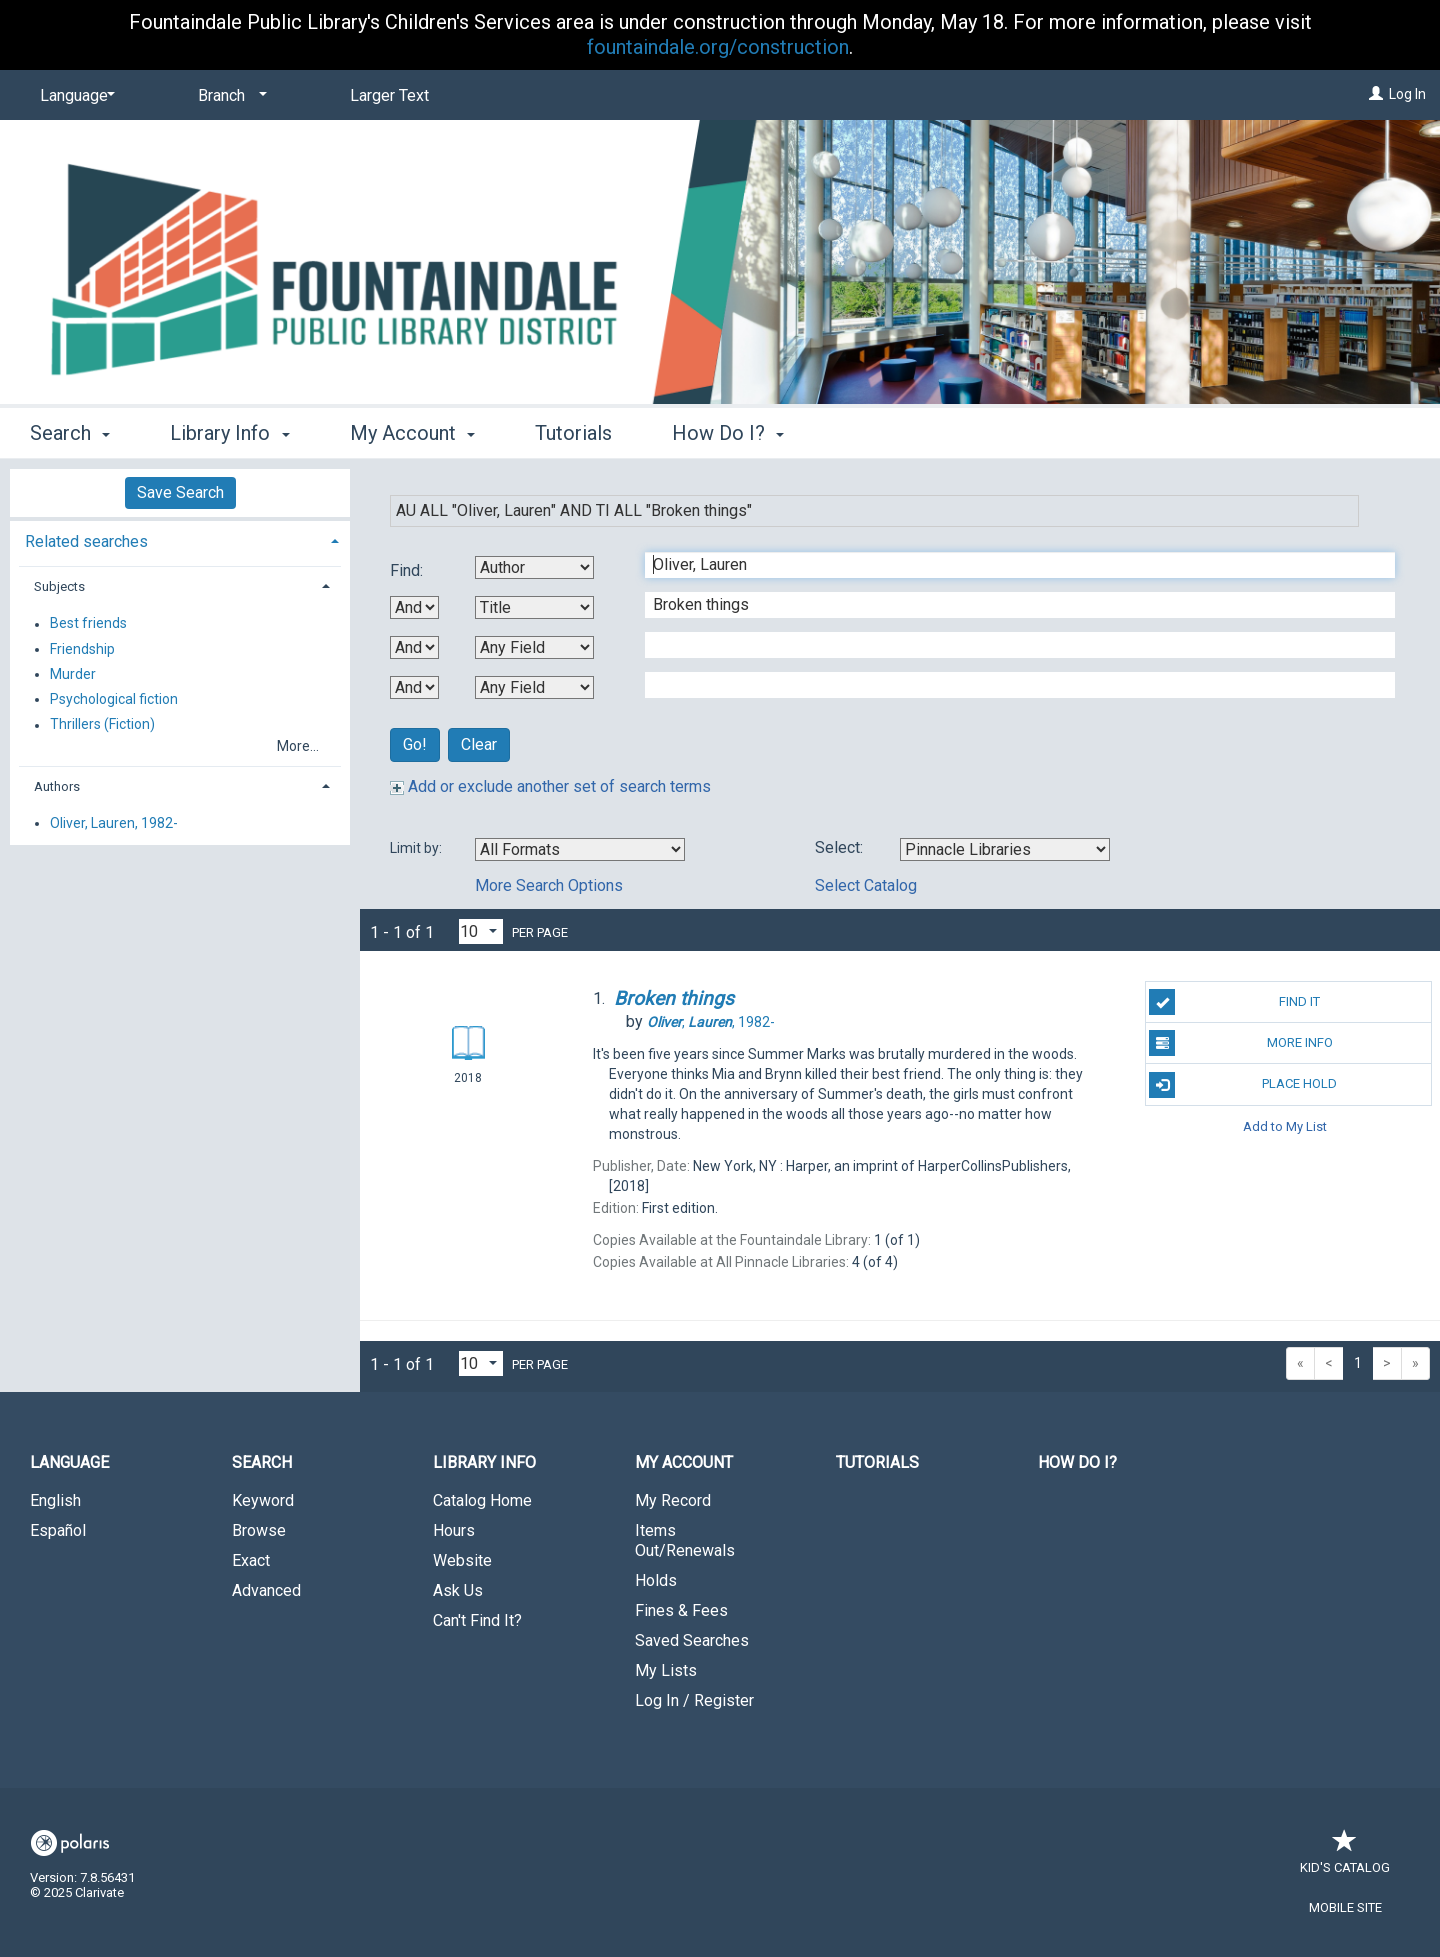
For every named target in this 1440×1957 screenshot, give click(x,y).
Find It (1234, 1002)
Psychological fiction (114, 699)
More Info (1240, 1043)
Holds (656, 1580)
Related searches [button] (86, 541)
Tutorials (573, 433)
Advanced (266, 1590)
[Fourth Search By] (534, 687)
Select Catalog (866, 885)
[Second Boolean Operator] (414, 647)
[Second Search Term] (1009, 605)
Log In (1407, 94)
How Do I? (1077, 1462)
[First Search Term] (1009, 565)
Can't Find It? (477, 1620)
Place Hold (1243, 1085)
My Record (673, 1500)
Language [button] (69, 1462)
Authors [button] (57, 786)
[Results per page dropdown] (481, 931)
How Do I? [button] (728, 433)
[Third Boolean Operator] (414, 687)
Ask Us (458, 1590)
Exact (251, 1560)
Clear (479, 744)
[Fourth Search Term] (1009, 685)
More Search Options (549, 885)
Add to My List (1285, 1126)
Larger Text (389, 95)
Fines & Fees (681, 1610)
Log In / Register (694, 1700)
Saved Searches (692, 1640)
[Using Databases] (1005, 849)
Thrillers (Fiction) (102, 725)
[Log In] (1376, 94)
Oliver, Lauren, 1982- (114, 823)
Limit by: (417, 848)
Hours (454, 1530)
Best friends (88, 624)
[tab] (180, 539)
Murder (73, 674)
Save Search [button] (180, 492)
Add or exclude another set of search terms (550, 786)
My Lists (666, 1670)
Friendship (82, 649)
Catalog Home (482, 1500)
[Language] (74, 96)
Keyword (263, 1500)
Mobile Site (1345, 1907)
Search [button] (70, 433)
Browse (259, 1530)
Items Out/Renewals (685, 1540)
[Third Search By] (534, 647)
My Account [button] (412, 433)
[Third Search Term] (1009, 645)
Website (462, 1560)
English (55, 1500)
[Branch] (229, 96)
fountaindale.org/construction (718, 47)
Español (58, 1530)
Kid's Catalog (1345, 1857)
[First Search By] (534, 567)
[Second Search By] (534, 607)
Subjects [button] (59, 586)
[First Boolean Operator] (414, 607)
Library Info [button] (229, 433)
